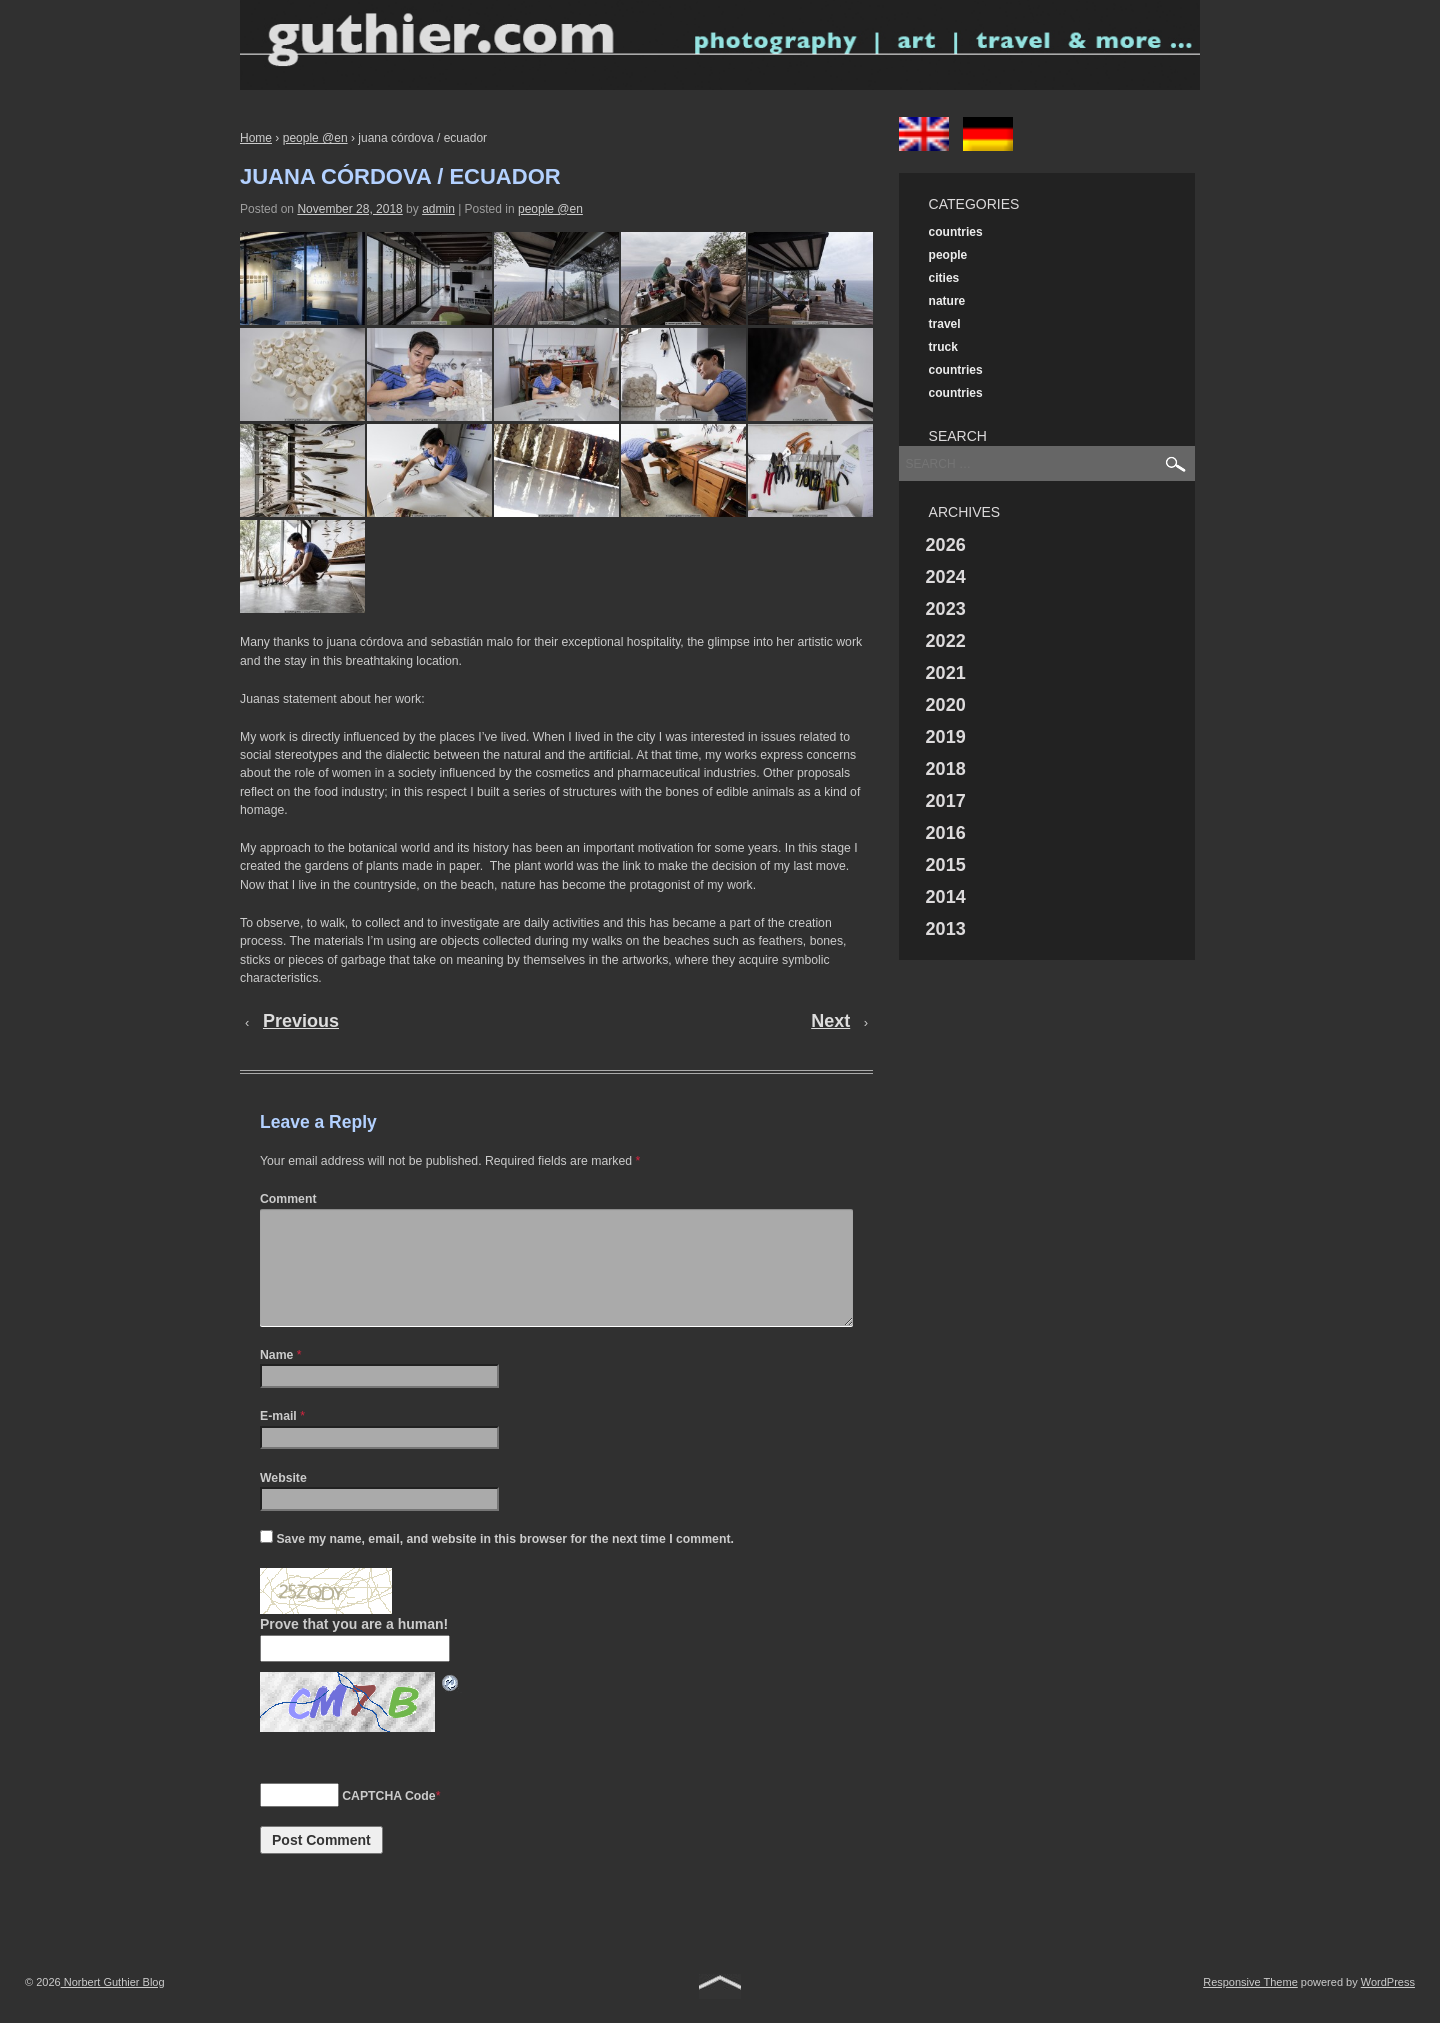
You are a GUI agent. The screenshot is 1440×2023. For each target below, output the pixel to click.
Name (276, 1379)
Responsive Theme (1250, 2006)
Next (830, 1021)
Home (256, 138)
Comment (288, 1199)
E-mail (278, 1440)
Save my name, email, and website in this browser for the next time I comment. (504, 1563)
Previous (301, 1021)
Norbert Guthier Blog (113, 2006)
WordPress (1388, 2006)
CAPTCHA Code (388, 1820)
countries (956, 232)
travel (945, 324)
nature (947, 301)
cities (944, 278)
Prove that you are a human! (354, 1648)
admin (438, 209)
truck (943, 347)
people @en (315, 138)
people (948, 255)
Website (283, 1502)
